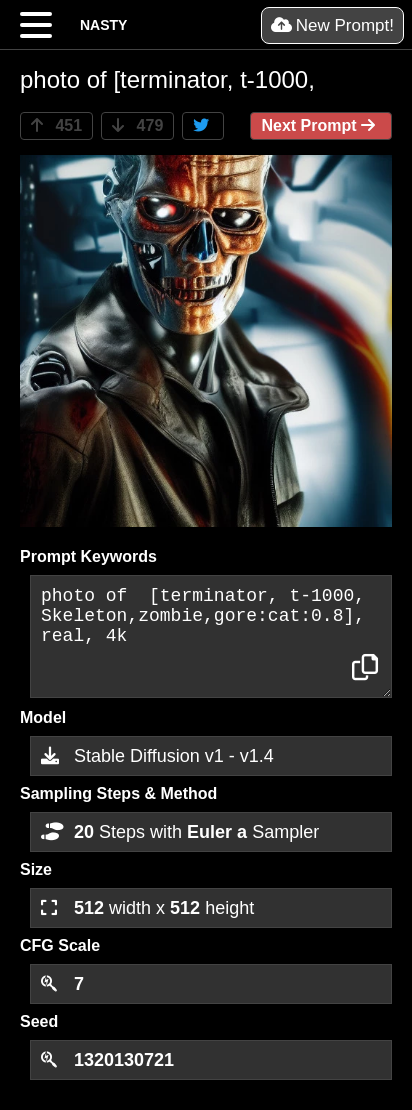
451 (56, 125)
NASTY (103, 25)
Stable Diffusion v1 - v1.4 (157, 756)
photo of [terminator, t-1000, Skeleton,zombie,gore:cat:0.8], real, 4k (211, 636)
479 (137, 125)
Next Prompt (321, 125)
